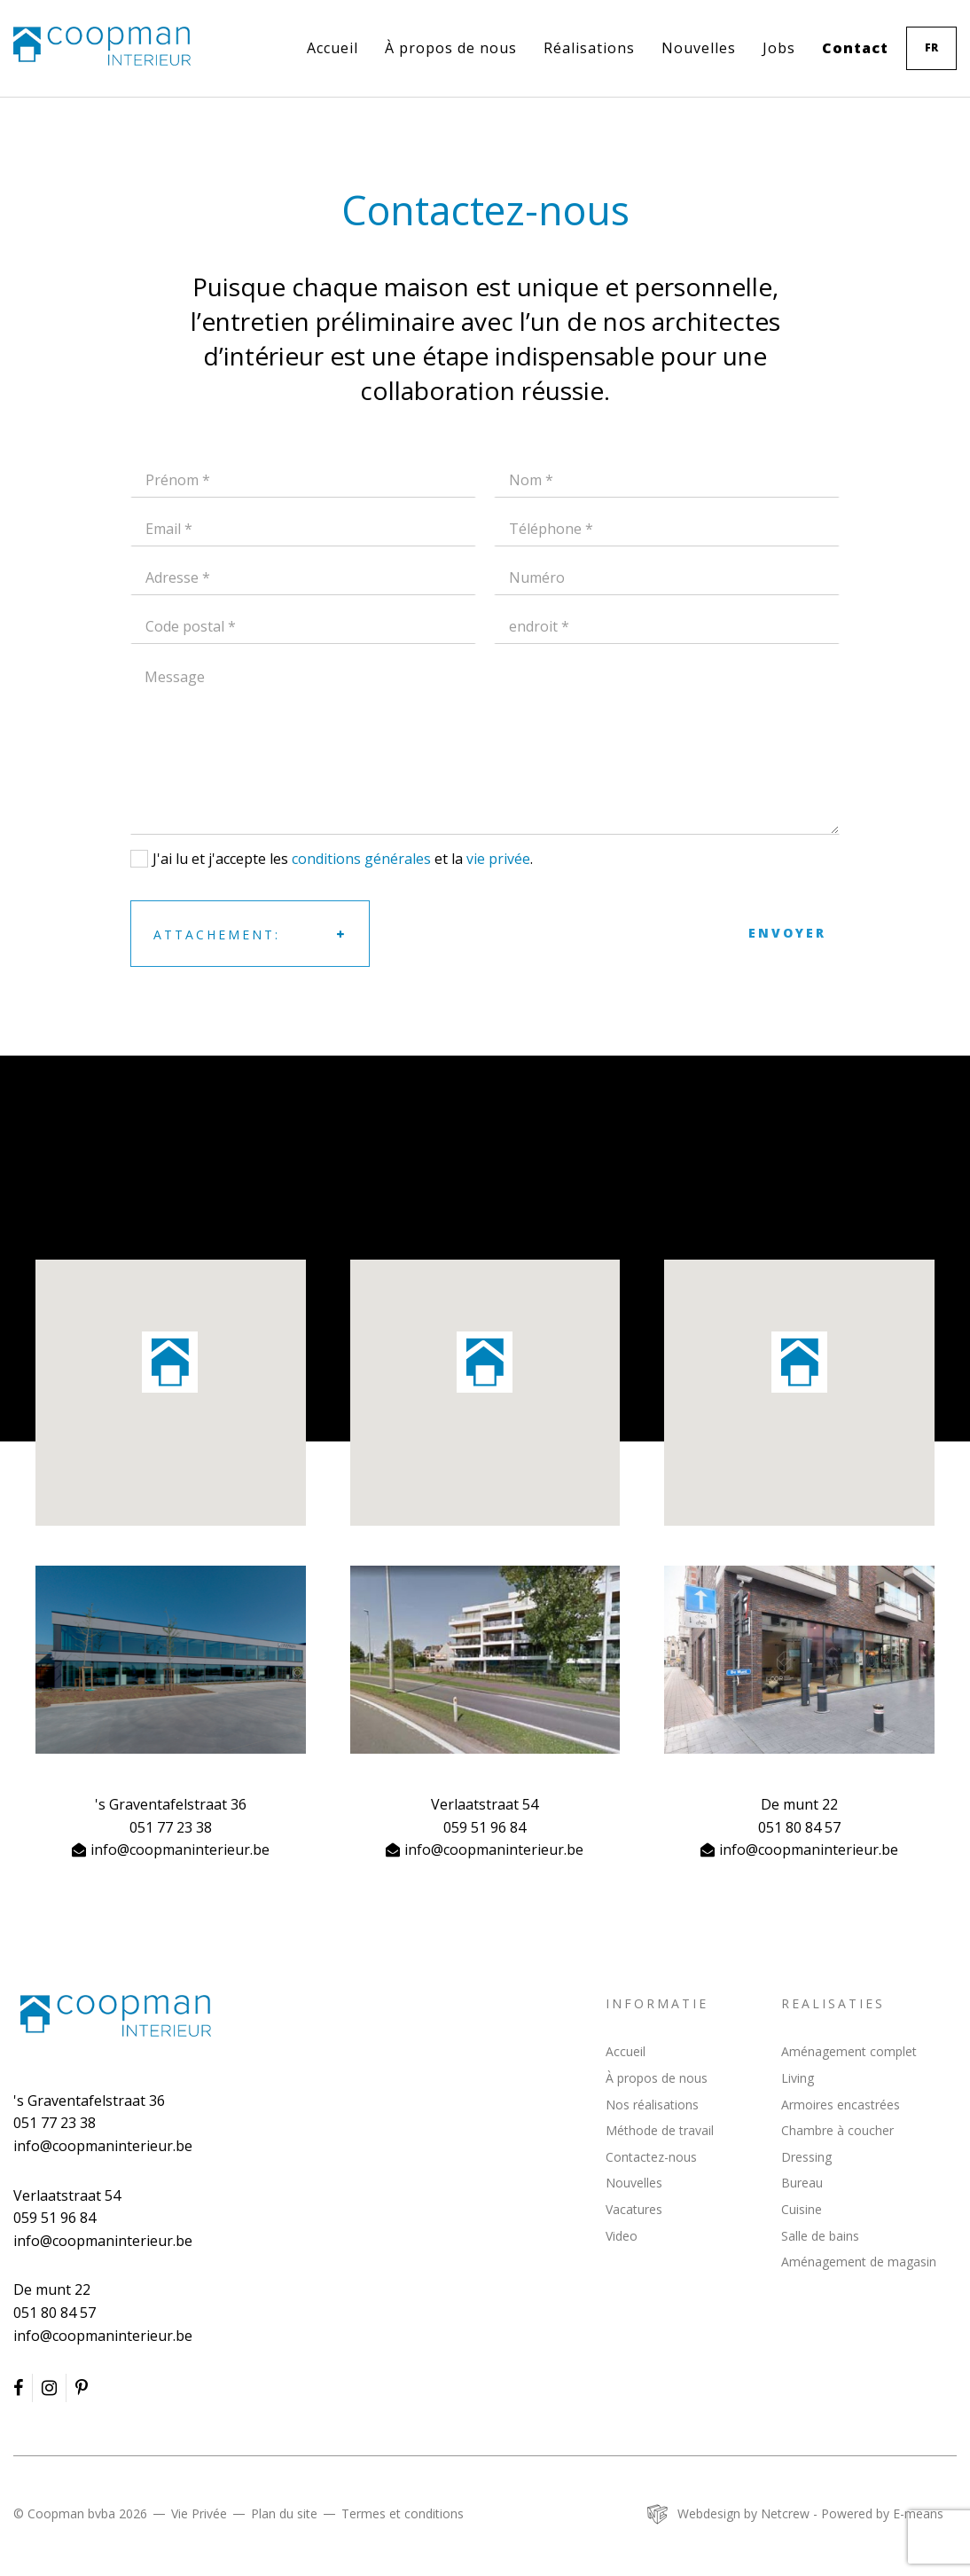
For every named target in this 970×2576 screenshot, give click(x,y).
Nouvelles (698, 48)
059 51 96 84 (484, 1827)
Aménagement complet (849, 2051)
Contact (855, 48)
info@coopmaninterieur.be (180, 1849)
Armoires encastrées (840, 2104)
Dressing (806, 2156)
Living (797, 2077)
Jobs (779, 48)
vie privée (498, 858)
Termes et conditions (402, 2513)
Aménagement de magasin (858, 2261)
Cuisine (801, 2209)
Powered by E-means (882, 2513)
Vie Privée (199, 2513)
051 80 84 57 (799, 1827)
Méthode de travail (660, 2130)
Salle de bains (820, 2235)
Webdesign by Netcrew (743, 2513)
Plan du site (284, 2513)
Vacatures (634, 2209)
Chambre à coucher (837, 2130)
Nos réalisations (652, 2104)
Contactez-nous (651, 2156)
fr (931, 47)
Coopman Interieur (115, 2016)
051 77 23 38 (170, 1827)
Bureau (802, 2182)
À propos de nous (451, 48)
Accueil (332, 48)
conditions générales (361, 858)
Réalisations (589, 48)
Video (622, 2235)
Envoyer (787, 932)
